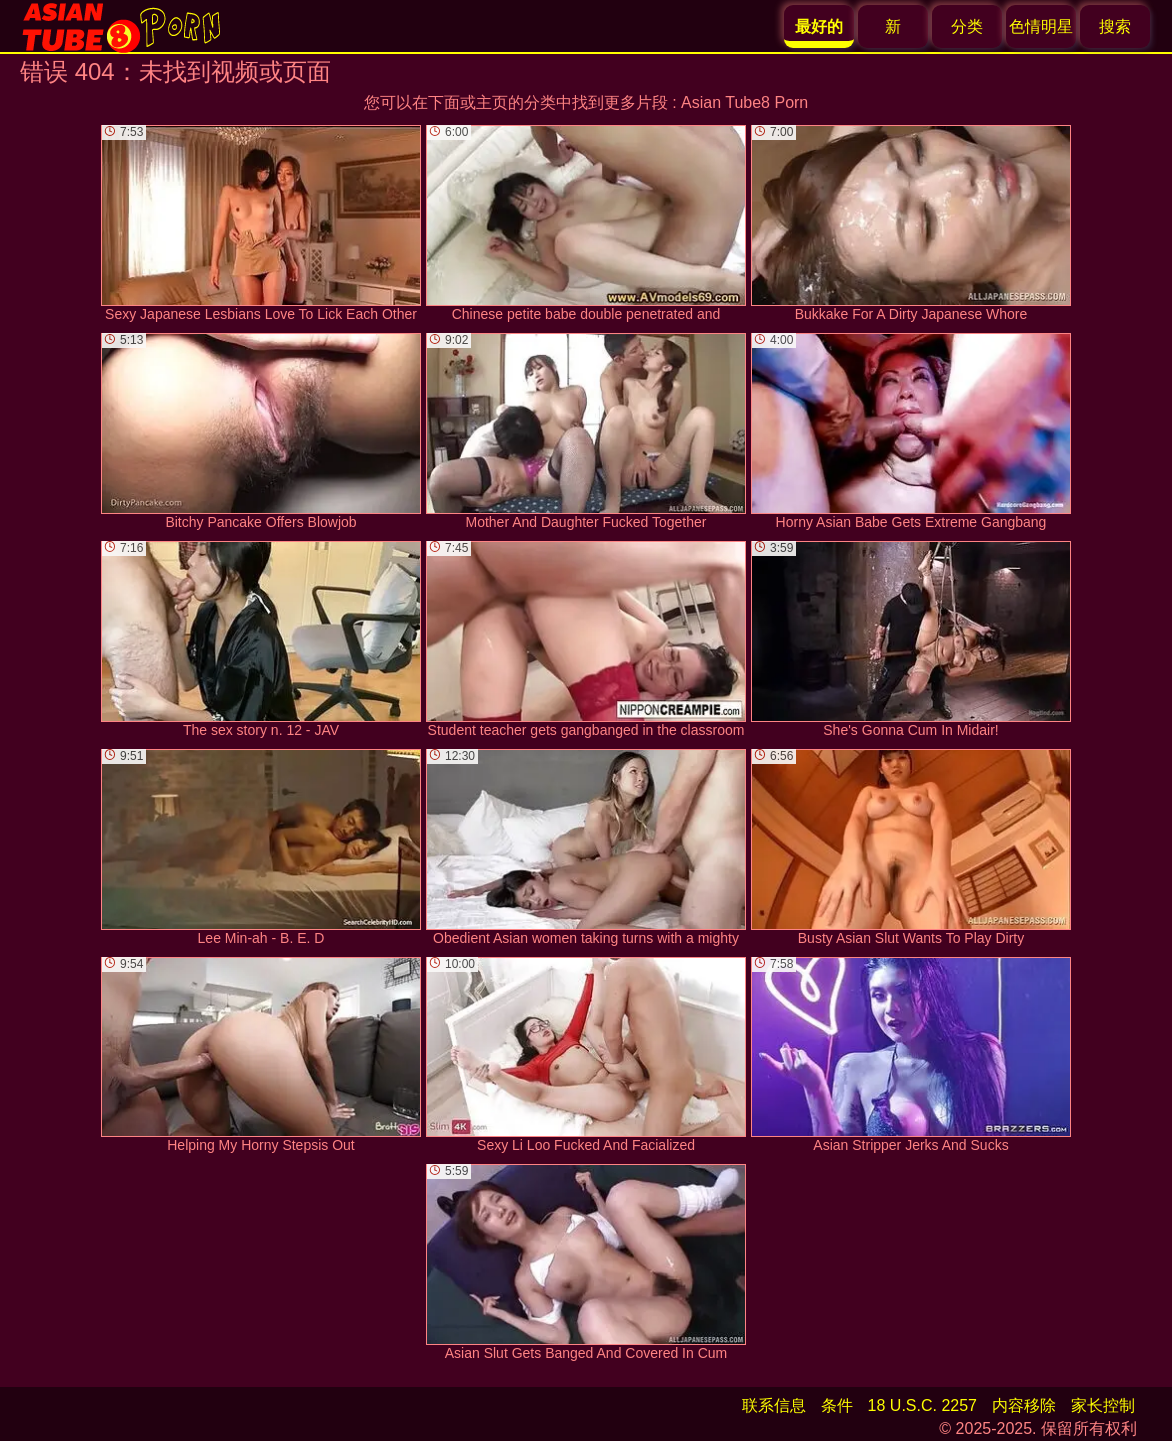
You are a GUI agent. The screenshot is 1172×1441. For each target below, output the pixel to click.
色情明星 (1041, 26)
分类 (967, 26)
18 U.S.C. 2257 (922, 1405)
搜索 (1115, 26)
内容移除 (1024, 1405)
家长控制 (1103, 1405)
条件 (837, 1405)
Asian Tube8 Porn (744, 102)
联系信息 (774, 1405)
